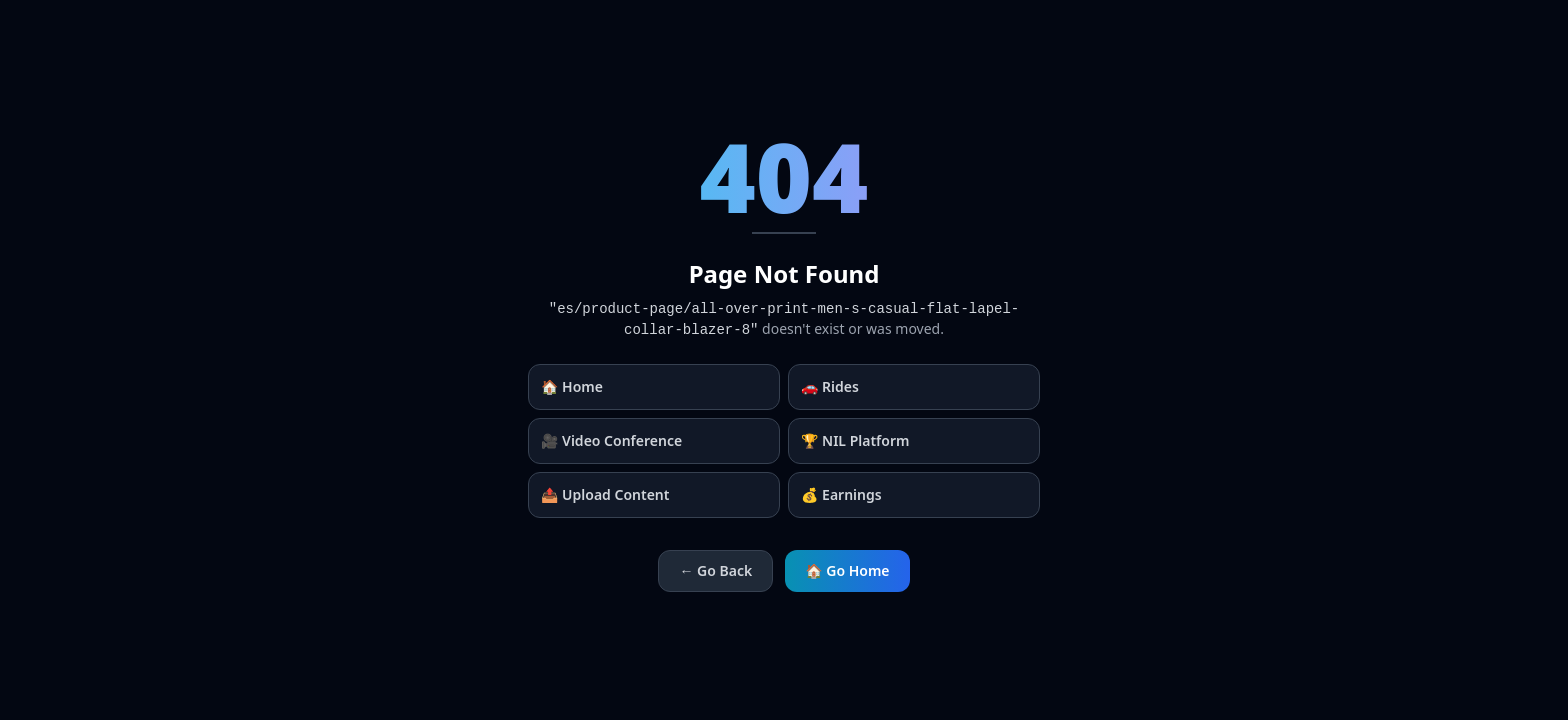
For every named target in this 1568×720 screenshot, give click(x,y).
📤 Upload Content (605, 494)
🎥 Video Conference (611, 440)
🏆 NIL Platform (855, 440)
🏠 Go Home (847, 570)
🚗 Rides (830, 386)
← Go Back (715, 570)
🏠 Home (572, 386)
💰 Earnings (841, 494)
